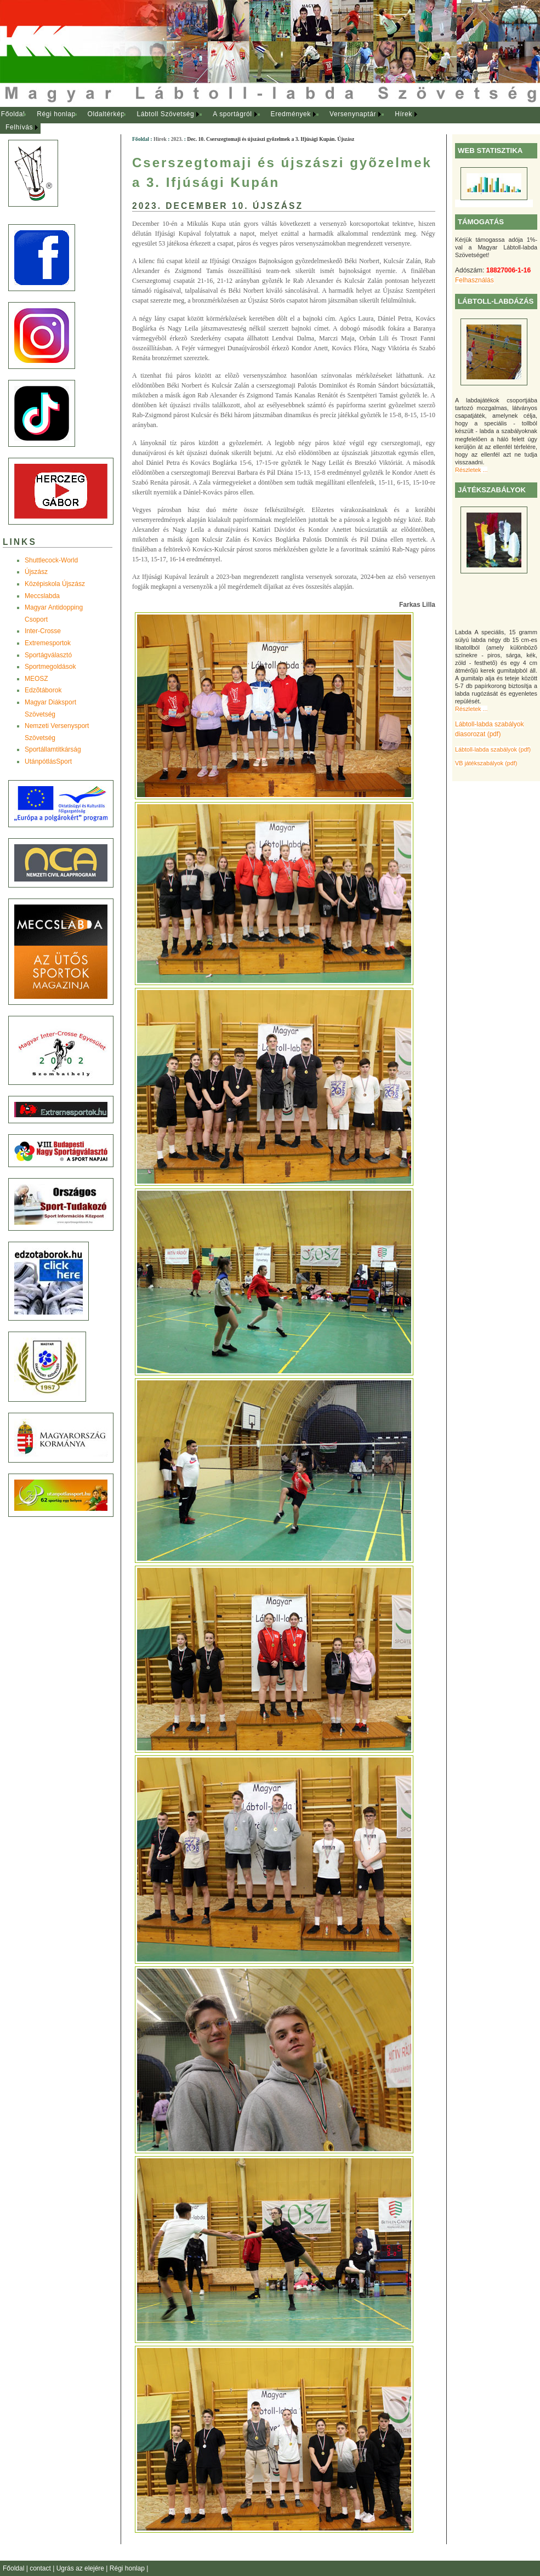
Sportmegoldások (50, 666)
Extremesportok (48, 643)
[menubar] (219, 121)
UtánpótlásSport (48, 761)
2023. (177, 139)
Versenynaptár (352, 114)
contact (41, 2568)
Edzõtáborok (43, 690)
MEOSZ (36, 679)
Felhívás (19, 127)
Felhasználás (474, 280)
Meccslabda (42, 596)
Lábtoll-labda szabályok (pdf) (493, 749)
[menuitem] (13, 114)
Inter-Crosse (43, 631)
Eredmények (291, 114)
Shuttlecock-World (51, 560)
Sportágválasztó (48, 655)
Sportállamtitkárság (53, 749)
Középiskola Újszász (55, 584)
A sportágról (232, 114)
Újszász (36, 572)
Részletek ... (471, 470)
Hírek (403, 114)
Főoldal (13, 114)
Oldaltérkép (106, 114)
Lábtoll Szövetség (165, 114)
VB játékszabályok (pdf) (486, 763)
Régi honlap (56, 114)
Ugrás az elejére (81, 2568)
